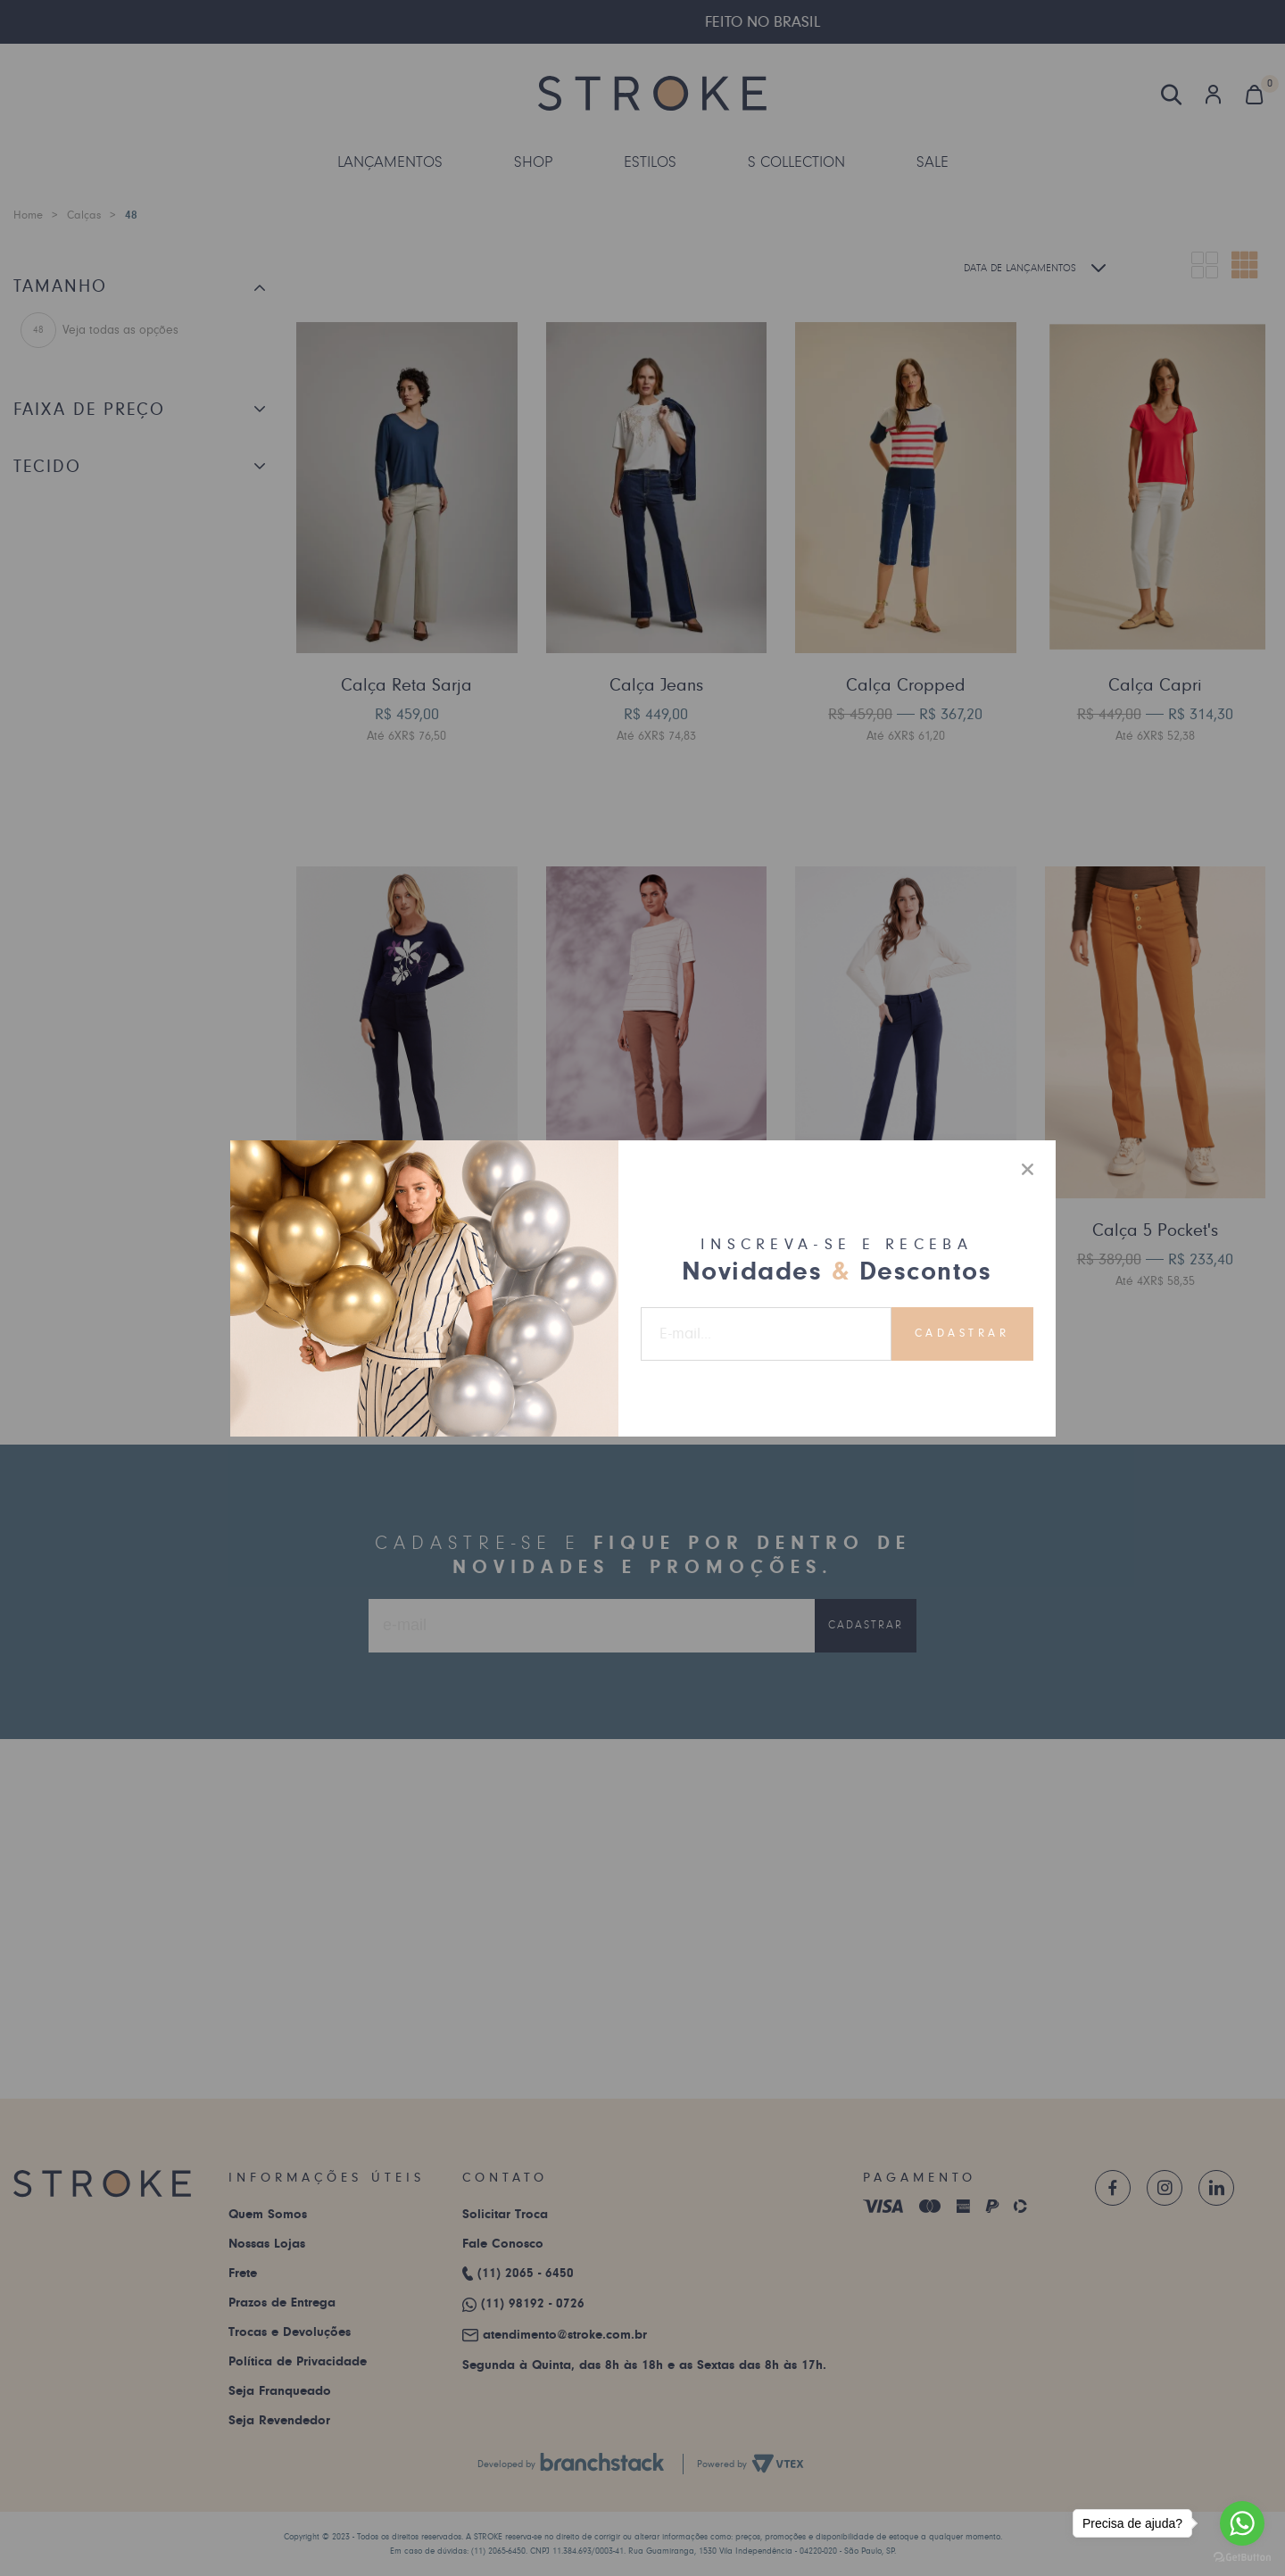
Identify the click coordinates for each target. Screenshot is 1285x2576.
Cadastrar (962, 1333)
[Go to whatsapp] (1242, 2523)
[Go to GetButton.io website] (1242, 2558)
